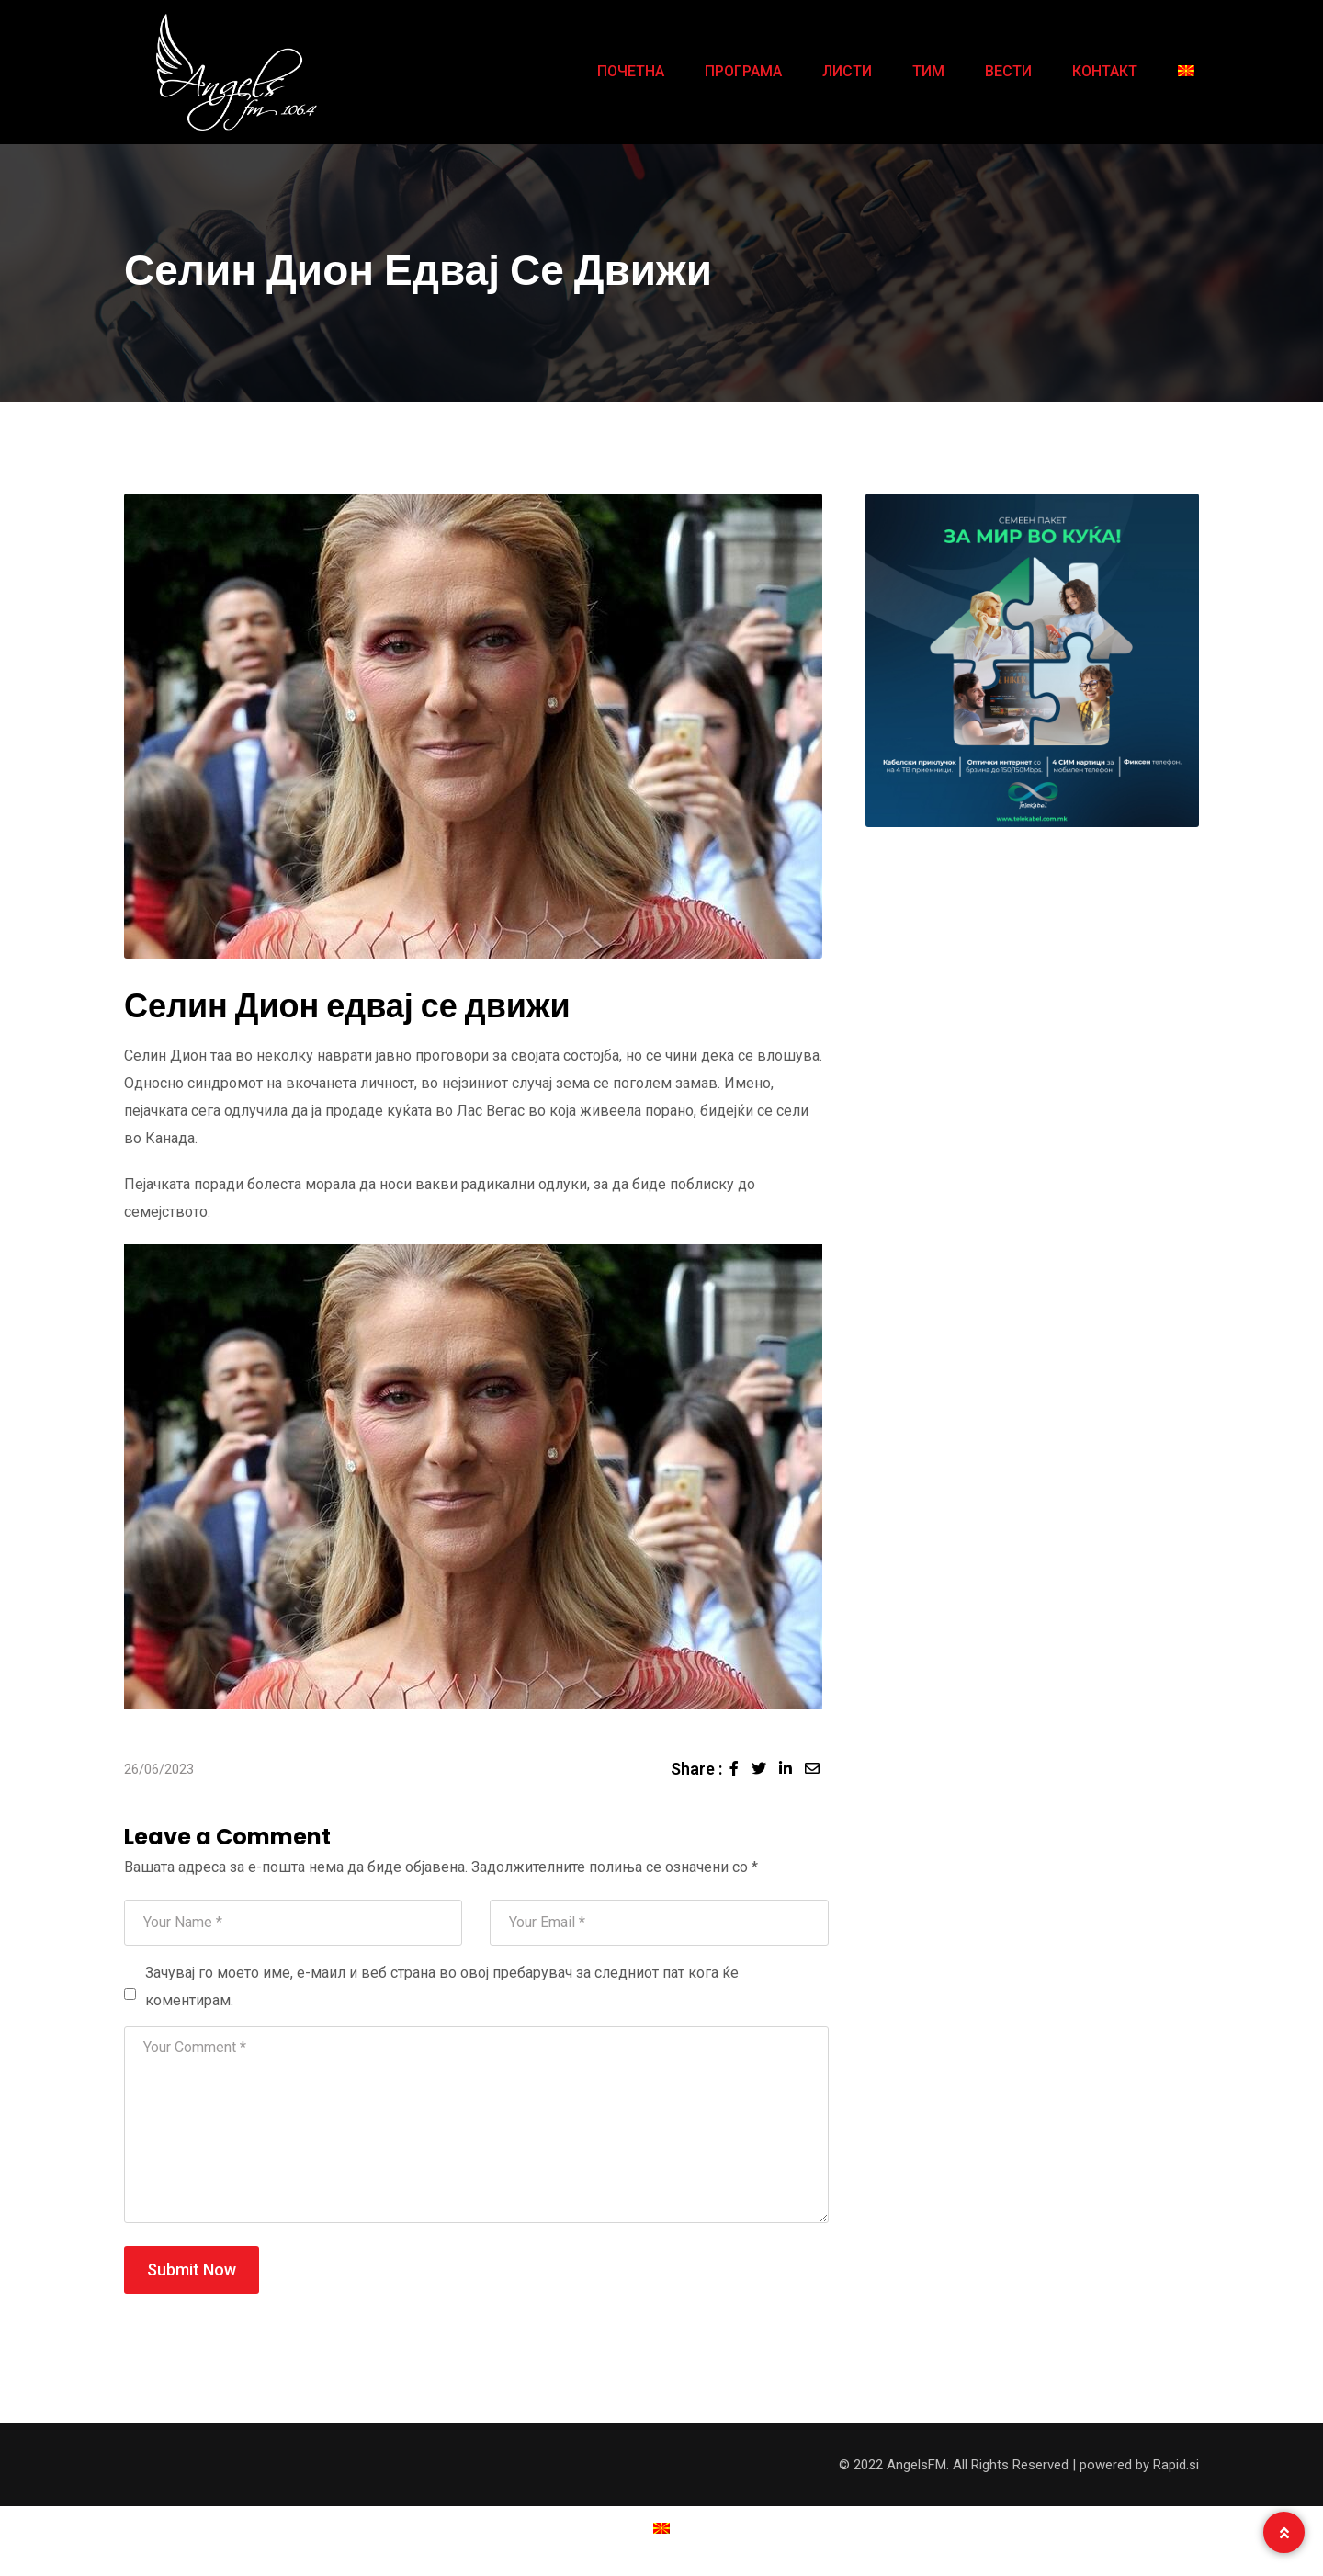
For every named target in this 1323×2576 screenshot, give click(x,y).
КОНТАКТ (1104, 71)
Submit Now (191, 2269)
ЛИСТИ (847, 71)
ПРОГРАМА (743, 71)
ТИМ (928, 71)
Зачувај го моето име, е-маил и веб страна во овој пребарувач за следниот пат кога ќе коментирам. (442, 1986)
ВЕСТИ (1008, 71)
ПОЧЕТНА (630, 71)
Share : (696, 1768)
